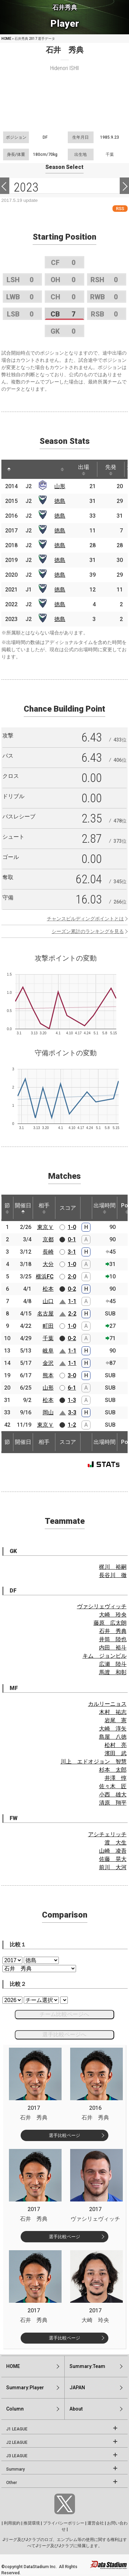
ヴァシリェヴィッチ (102, 1606)
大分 (48, 1264)
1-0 (72, 1227)
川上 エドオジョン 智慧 (94, 1761)
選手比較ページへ (64, 2034)
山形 (59, 486)
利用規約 (12, 2523)
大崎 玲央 (113, 1614)
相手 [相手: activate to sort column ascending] (44, 1208)
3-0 (72, 1375)
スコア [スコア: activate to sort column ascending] (68, 1208)
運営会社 (95, 2523)
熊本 (48, 1375)
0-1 (72, 1239)
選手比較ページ (64, 2135)
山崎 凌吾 (113, 1851)
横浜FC (45, 1276)
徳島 (59, 501)
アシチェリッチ (107, 1834)
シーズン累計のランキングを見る (88, 931)
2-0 (72, 1276)
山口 (48, 1301)
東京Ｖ (45, 1227)
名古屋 (45, 1313)
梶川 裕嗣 (113, 1567)
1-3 (72, 1400)
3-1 (72, 1252)
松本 (48, 1289)
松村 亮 (116, 1745)
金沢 (48, 1363)
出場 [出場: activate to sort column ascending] (83, 469)
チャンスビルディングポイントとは (85, 918)
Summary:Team (87, 2366)
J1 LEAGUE (17, 2429)
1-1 (72, 1301)
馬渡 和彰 (113, 1672)
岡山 (48, 1412)
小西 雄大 (113, 1794)
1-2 (72, 1425)
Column (15, 2409)
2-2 (72, 1313)
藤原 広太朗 (110, 1623)
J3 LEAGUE (17, 2455)
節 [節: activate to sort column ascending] (7, 1208)
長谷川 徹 (113, 1575)
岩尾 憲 (116, 1720)
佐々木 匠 (113, 1786)
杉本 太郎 (113, 1770)
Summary (15, 2469)
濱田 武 (116, 1753)
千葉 (48, 1338)
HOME (6, 39)
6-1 (72, 1387)
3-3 (72, 1412)
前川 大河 (113, 1867)
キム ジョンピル (105, 1656)
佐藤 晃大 (113, 1859)
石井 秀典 (113, 1631)
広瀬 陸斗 (113, 1664)
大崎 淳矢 (113, 1728)
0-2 (72, 1289)
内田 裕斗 (113, 1647)
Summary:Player (25, 2387)
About (76, 2409)
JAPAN (77, 2387)
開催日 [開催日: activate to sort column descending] (23, 1208)
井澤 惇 (116, 1778)
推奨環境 (31, 2523)
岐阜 (48, 1350)
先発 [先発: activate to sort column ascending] (110, 469)
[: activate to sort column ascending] (22, 469)
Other (11, 2482)
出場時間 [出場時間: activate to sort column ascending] (105, 1208)
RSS (120, 208)
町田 (48, 1326)
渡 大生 (116, 1842)
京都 (48, 1239)
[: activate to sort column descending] (9, 469)
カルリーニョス (107, 1704)
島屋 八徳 (113, 1737)
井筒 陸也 (113, 1639)
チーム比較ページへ (64, 2014)
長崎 (48, 1252)
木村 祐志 (113, 1712)
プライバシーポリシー (63, 2523)
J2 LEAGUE (17, 2442)
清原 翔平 (113, 1802)
